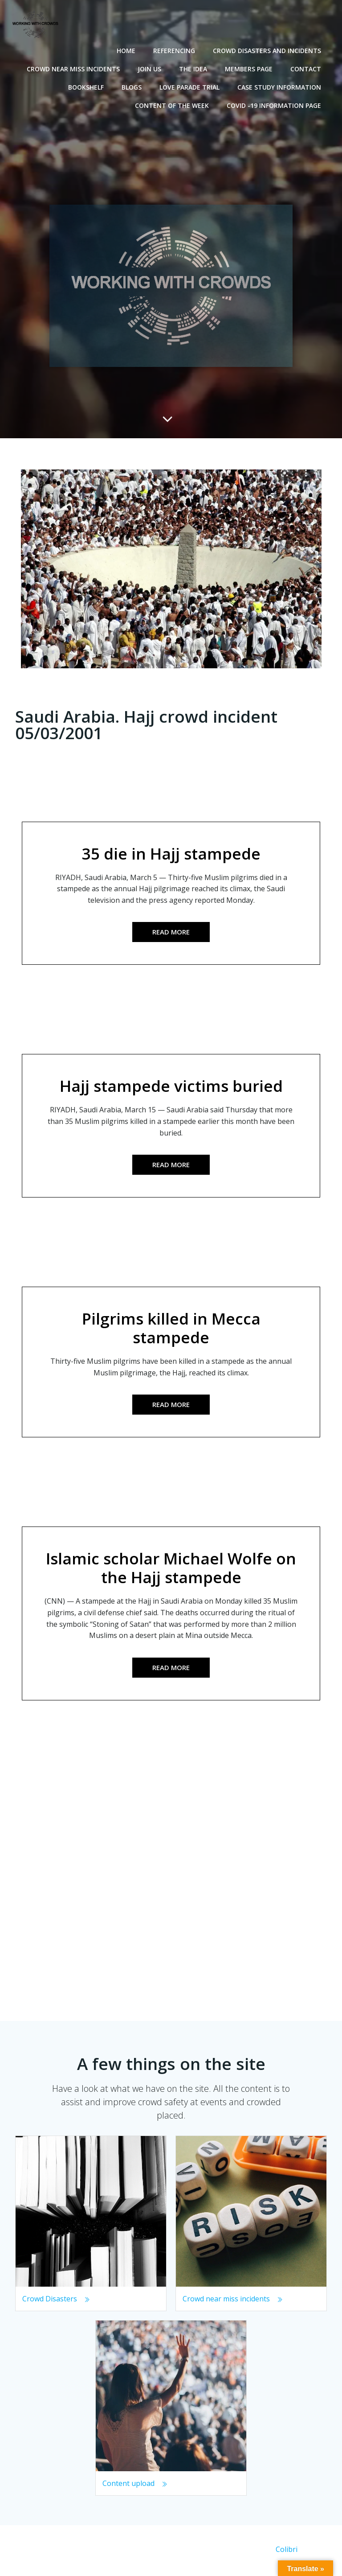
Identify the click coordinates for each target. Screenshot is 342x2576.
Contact (307, 67)
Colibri (286, 2552)
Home (127, 49)
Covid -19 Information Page (275, 104)
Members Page (250, 67)
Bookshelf (87, 86)
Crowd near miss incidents (74, 67)
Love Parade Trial (191, 86)
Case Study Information (280, 86)
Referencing (175, 49)
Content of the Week (173, 104)
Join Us (151, 67)
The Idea (194, 67)
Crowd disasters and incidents (268, 49)
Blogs (133, 86)
